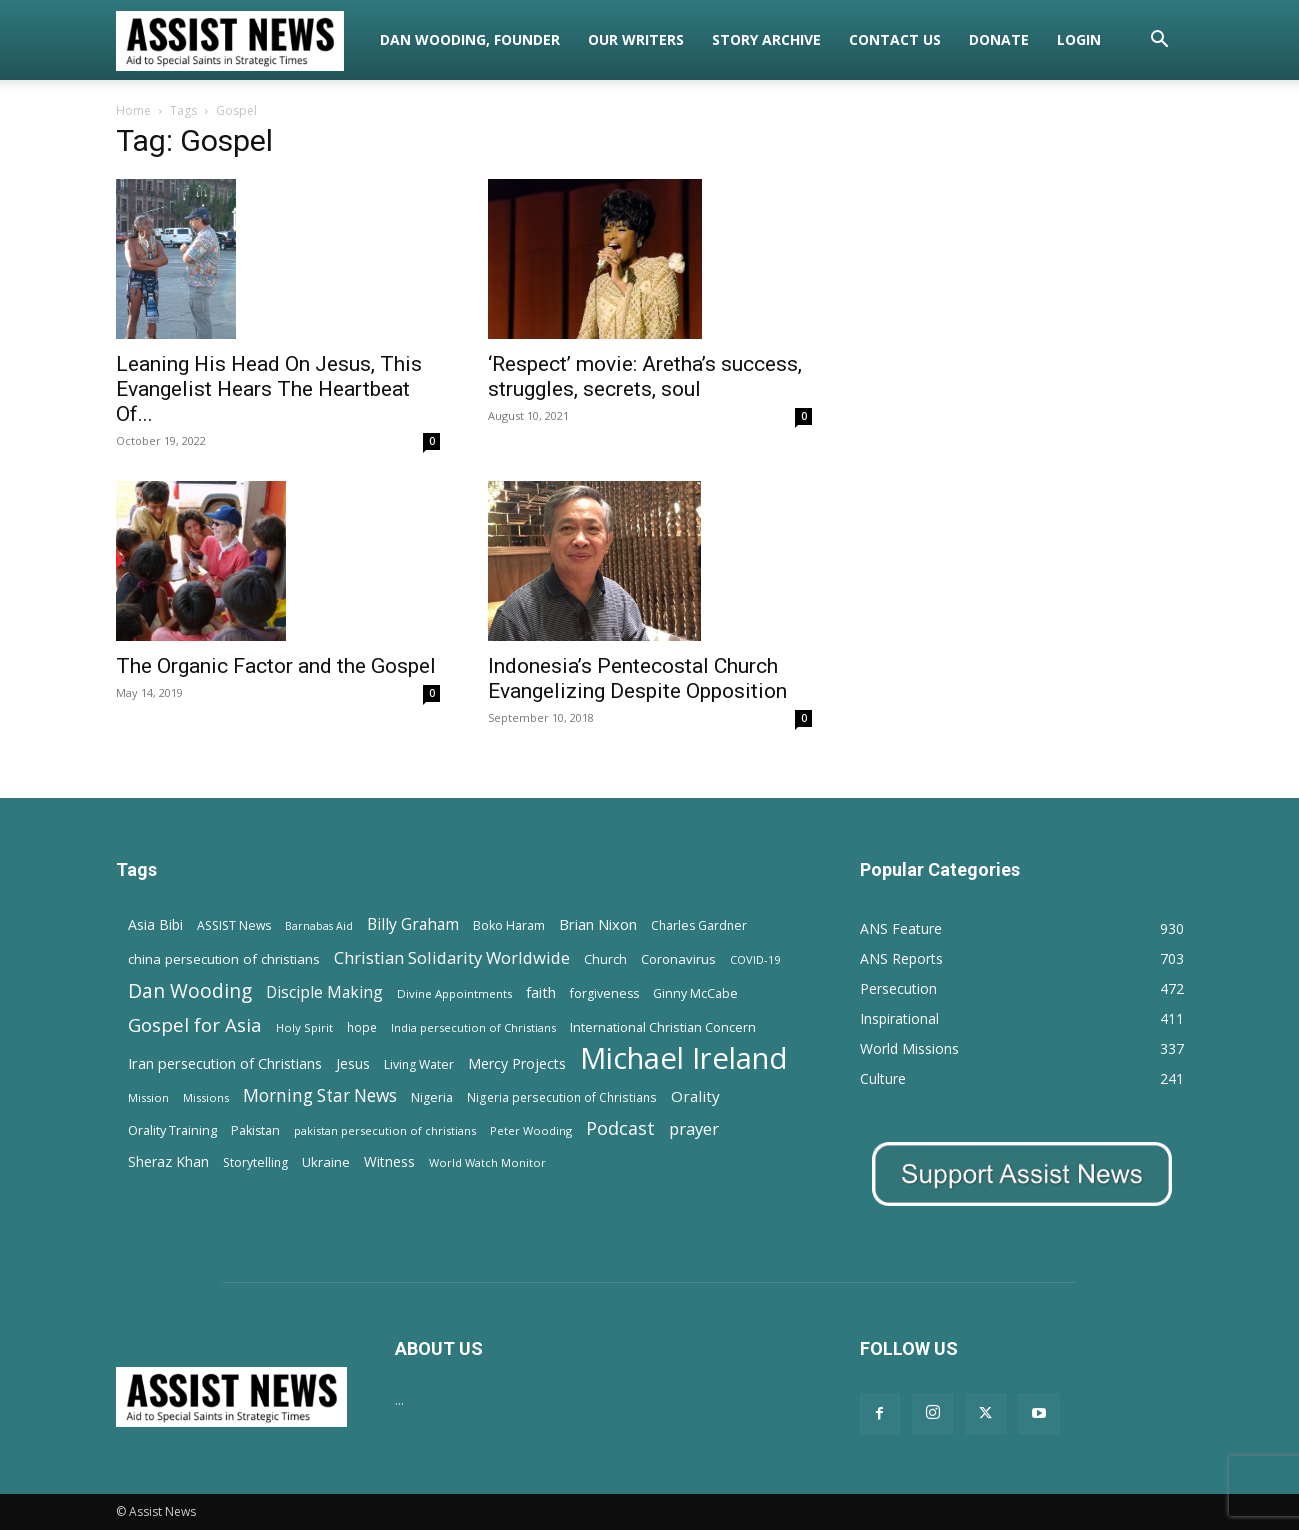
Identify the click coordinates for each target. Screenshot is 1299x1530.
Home (133, 110)
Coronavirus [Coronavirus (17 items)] (678, 959)
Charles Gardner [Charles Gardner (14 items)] (699, 925)
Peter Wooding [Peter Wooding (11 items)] (531, 1130)
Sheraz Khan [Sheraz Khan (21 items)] (168, 1161)
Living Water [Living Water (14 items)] (419, 1064)
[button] (1160, 41)
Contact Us (895, 39)
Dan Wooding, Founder (470, 39)
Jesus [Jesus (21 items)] (353, 1063)
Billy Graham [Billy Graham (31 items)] (413, 924)
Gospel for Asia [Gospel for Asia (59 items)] (195, 1024)
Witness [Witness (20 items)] (389, 1161)
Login (1079, 39)
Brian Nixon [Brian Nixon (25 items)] (598, 924)
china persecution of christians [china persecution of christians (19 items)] (224, 959)
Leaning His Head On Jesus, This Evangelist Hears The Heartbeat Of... (269, 389)
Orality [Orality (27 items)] (695, 1096)
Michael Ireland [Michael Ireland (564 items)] (684, 1058)
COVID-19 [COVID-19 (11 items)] (755, 959)
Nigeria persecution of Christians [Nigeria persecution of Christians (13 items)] (562, 1097)
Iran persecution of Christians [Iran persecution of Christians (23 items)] (225, 1063)
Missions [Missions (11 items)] (206, 1097)
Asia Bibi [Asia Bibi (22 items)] (155, 924)
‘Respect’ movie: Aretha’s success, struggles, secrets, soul (645, 376)
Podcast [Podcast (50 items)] (620, 1128)
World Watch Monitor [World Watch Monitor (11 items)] (487, 1162)
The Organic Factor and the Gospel (276, 666)
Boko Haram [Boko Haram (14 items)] (509, 925)
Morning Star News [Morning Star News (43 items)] (320, 1095)
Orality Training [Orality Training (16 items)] (172, 1130)
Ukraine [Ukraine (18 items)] (326, 1162)
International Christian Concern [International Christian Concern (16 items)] (663, 1027)
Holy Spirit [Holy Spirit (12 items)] (304, 1027)
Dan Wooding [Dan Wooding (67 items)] (190, 990)
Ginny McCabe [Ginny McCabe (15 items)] (695, 993)
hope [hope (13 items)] (362, 1027)
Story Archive (766, 39)
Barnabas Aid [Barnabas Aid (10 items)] (319, 926)
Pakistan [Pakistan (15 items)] (255, 1130)
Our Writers (636, 39)
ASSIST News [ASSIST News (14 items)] (234, 925)
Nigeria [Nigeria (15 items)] (432, 1097)
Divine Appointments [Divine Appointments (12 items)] (454, 993)
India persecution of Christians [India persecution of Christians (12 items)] (473, 1027)
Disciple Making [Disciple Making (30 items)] (324, 992)
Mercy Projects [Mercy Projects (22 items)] (517, 1063)
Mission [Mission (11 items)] (148, 1097)
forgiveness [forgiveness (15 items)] (604, 993)
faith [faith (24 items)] (541, 992)
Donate (999, 39)
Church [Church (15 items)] (605, 959)
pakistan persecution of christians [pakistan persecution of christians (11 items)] (385, 1130)
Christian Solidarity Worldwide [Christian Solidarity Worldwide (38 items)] (452, 957)
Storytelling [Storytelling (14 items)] (255, 1162)
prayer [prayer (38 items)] (694, 1128)
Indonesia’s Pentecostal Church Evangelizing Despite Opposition (637, 678)
